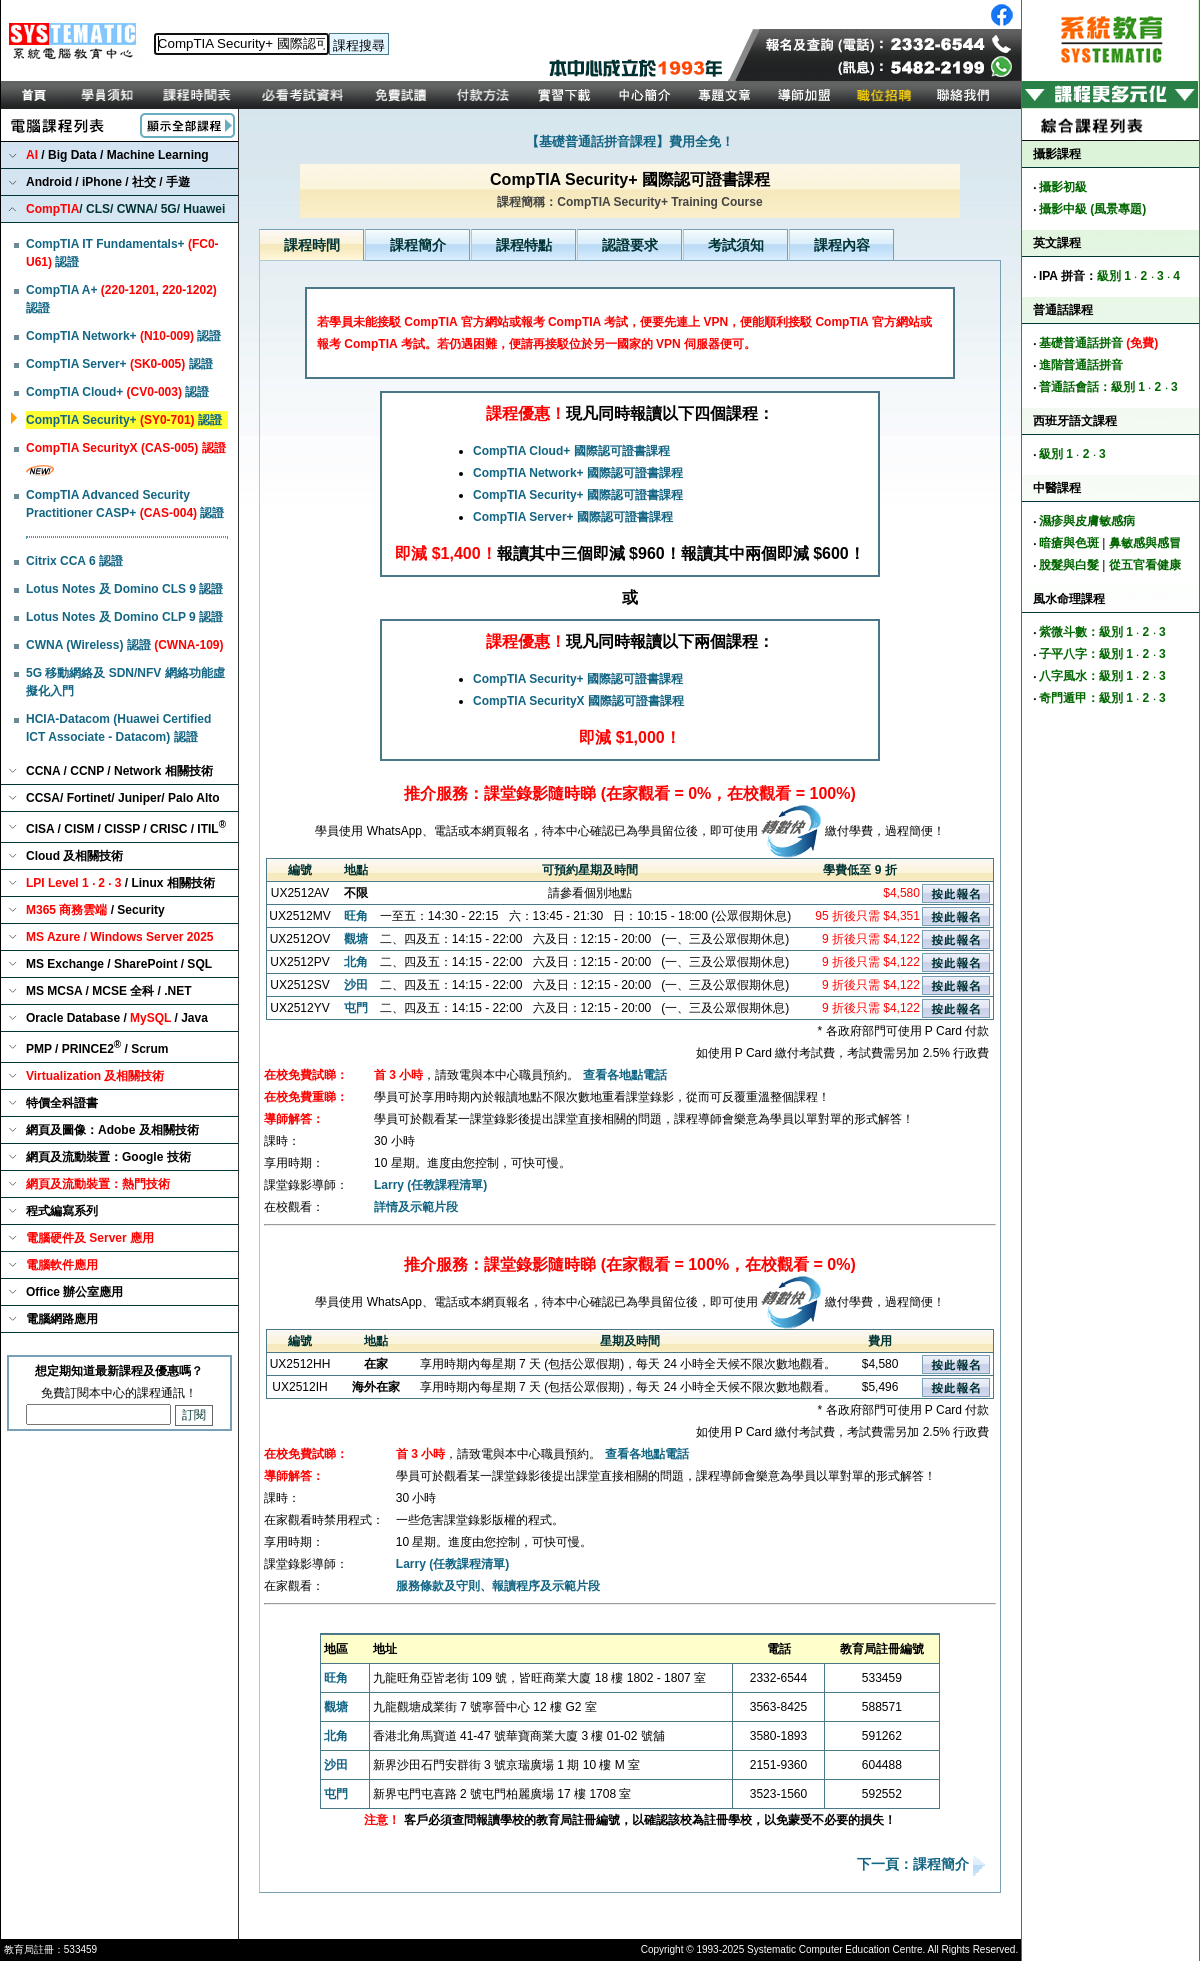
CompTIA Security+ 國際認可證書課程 (578, 495)
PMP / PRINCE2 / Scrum (97, 1047)
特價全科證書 (62, 1103)
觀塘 (356, 939)
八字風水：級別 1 (1086, 676)
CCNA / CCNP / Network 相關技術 (119, 771)
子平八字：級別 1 (1086, 654)
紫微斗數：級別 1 (1086, 632)
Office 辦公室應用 (74, 1292)
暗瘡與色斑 (1069, 543)
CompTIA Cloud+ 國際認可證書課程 (571, 451)
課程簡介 (418, 245)
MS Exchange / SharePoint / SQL (119, 964)
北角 (356, 962)
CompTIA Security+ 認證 (124, 420)
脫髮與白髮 (1069, 565)
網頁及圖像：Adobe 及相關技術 (112, 1130)
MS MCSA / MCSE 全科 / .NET (109, 991)
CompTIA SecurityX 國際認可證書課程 (578, 701)
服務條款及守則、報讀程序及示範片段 (498, 1586)
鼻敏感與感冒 (1145, 543)
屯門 (356, 1008)
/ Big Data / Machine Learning (117, 155)
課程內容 (842, 245)
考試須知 (736, 245)
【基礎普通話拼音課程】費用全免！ (630, 141)
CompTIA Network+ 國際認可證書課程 (578, 473)
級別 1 (1114, 276)
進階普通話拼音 (1081, 365)
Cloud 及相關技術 (74, 856)
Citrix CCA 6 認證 (74, 561)
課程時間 (312, 245)
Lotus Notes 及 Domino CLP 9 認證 (124, 617)
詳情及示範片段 (416, 1207)
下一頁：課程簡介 (915, 1865)
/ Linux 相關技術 (120, 883)
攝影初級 (1063, 187)
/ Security (95, 910)
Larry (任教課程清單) (430, 1185)
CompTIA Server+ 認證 (119, 364)
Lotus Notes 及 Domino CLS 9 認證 (124, 589)
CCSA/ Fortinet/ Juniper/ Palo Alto (123, 798)
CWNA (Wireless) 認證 (124, 645)
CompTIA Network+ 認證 (123, 336)
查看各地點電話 (625, 1075)
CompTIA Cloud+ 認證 (117, 392)
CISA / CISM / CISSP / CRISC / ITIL (126, 827)
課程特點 (524, 245)
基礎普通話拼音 (1098, 343)
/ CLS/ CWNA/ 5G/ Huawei (125, 209)
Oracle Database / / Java (117, 1018)
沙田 (356, 985)
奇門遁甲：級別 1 (1086, 698)
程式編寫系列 (62, 1211)
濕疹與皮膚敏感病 (1087, 521)
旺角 (356, 916)
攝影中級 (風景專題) (1092, 209)
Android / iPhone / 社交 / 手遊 (108, 182)
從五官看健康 (1145, 565)
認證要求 (630, 245)
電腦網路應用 (62, 1319)
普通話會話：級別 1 (1092, 387)
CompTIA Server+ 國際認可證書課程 (573, 517)
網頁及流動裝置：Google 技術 (108, 1157)
